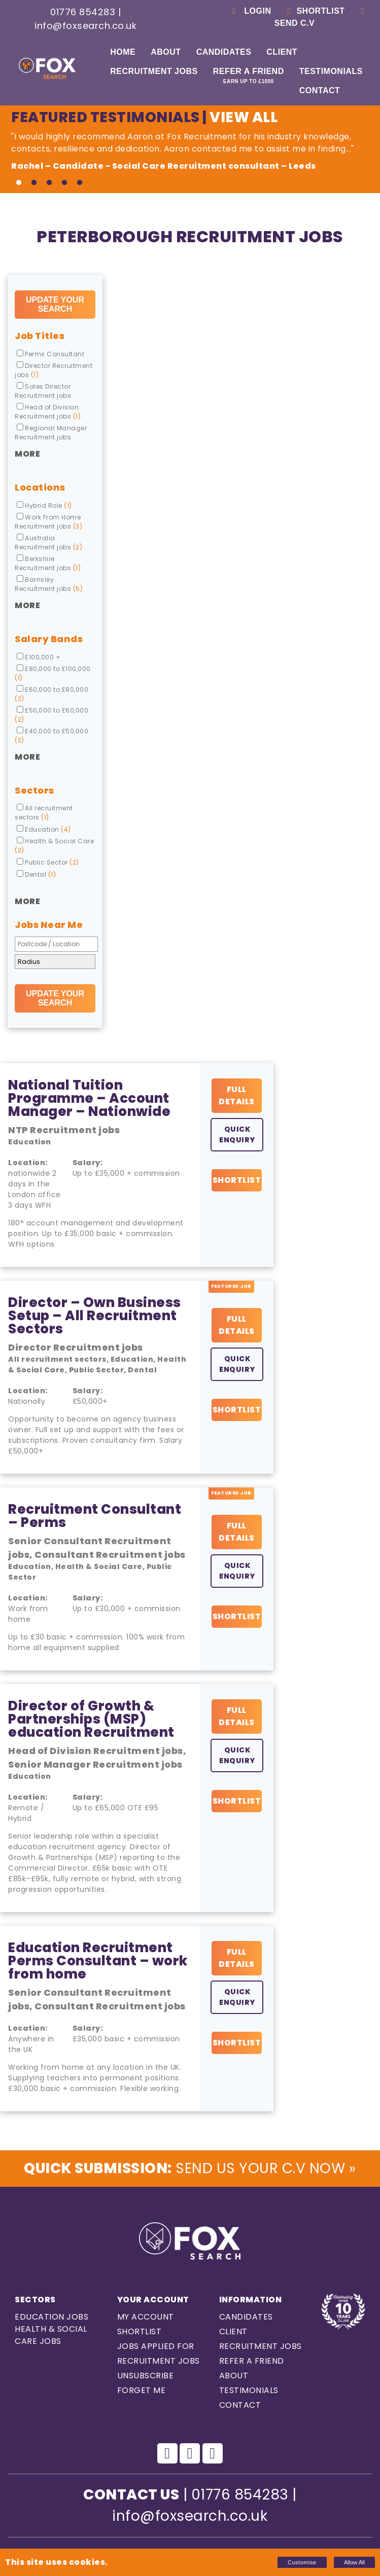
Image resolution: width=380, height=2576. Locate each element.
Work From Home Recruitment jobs (48, 522)
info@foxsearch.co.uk (85, 25)
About (166, 52)
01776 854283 (82, 12)
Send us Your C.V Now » (190, 2168)
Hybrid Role (44, 505)
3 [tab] (49, 183)
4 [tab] (64, 183)
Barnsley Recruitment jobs (49, 584)
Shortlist (314, 11)
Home (122, 52)
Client (281, 52)
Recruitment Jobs (153, 71)
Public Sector (48, 862)
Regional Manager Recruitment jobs (51, 432)
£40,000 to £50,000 (51, 735)
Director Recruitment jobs (53, 370)
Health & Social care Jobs (51, 2335)
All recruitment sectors (44, 813)
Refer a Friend (248, 75)
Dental (36, 874)
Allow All (354, 2562)
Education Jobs (51, 2317)
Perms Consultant (50, 354)
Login (250, 11)
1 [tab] (19, 183)
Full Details (237, 1095)
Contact (319, 90)
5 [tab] (80, 183)
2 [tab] (34, 183)
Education (44, 829)
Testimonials (331, 71)
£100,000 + (38, 657)
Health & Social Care (54, 845)
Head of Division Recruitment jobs (48, 412)
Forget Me (141, 2390)
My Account (145, 2317)
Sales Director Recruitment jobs (43, 391)
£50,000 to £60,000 (51, 715)
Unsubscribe (145, 2375)
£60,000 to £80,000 (51, 694)
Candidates (224, 52)
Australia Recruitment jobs (48, 542)
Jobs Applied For (155, 2346)
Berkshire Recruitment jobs (48, 563)
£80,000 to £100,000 (53, 673)
